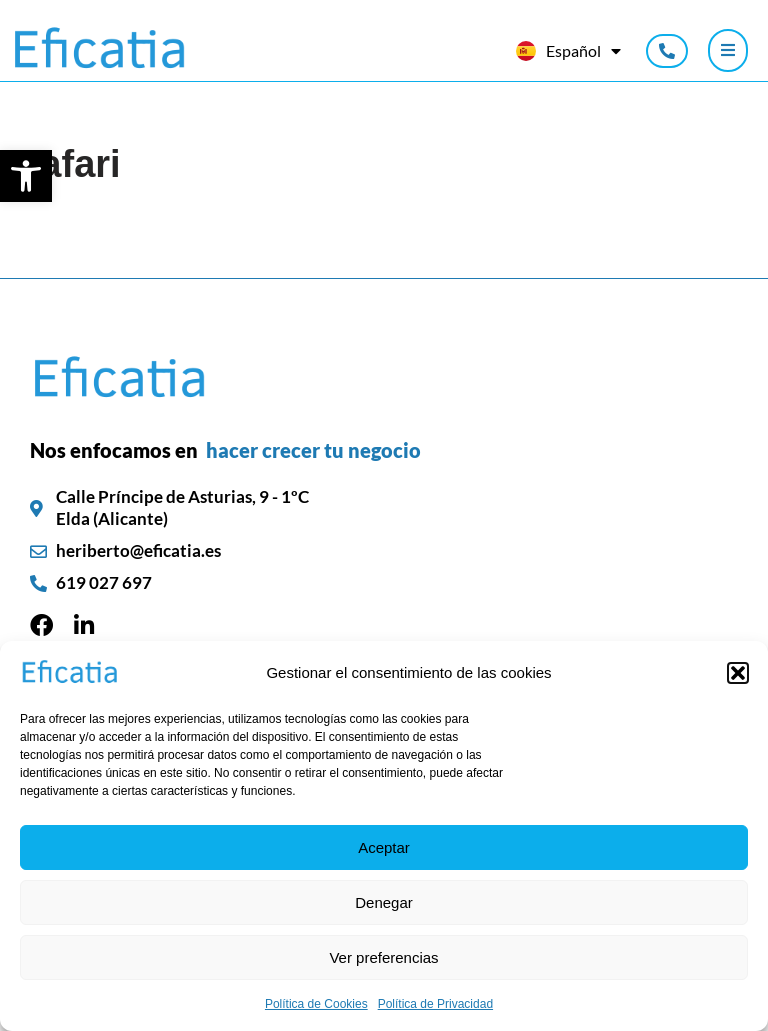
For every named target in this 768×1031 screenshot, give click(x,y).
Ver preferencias (383, 957)
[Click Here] (728, 51)
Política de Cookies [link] (316, 1004)
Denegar (384, 902)
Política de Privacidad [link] (435, 1004)
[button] (738, 673)
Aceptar (384, 847)
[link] (26, 176)
